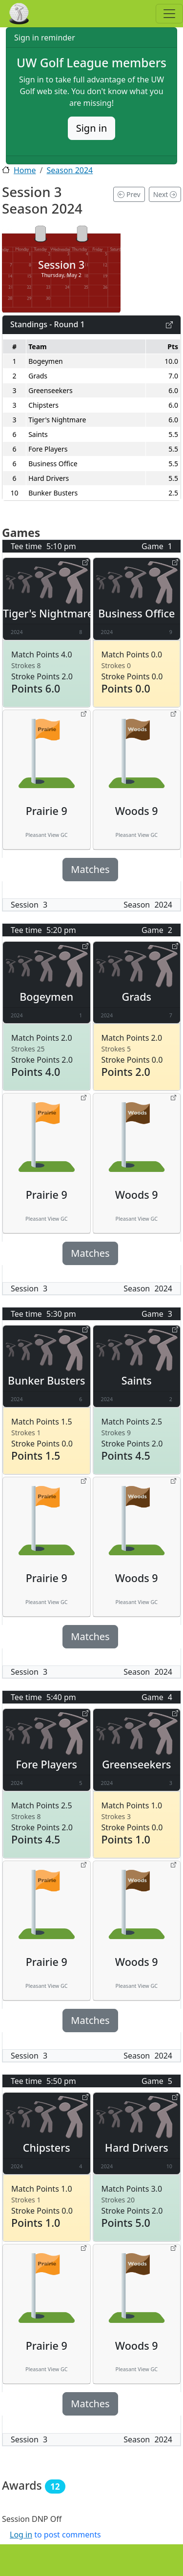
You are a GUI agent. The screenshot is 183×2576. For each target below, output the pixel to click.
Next (165, 194)
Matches (90, 869)
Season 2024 (69, 170)
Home (25, 170)
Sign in (91, 128)
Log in (21, 2534)
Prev (129, 194)
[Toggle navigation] (169, 13)
